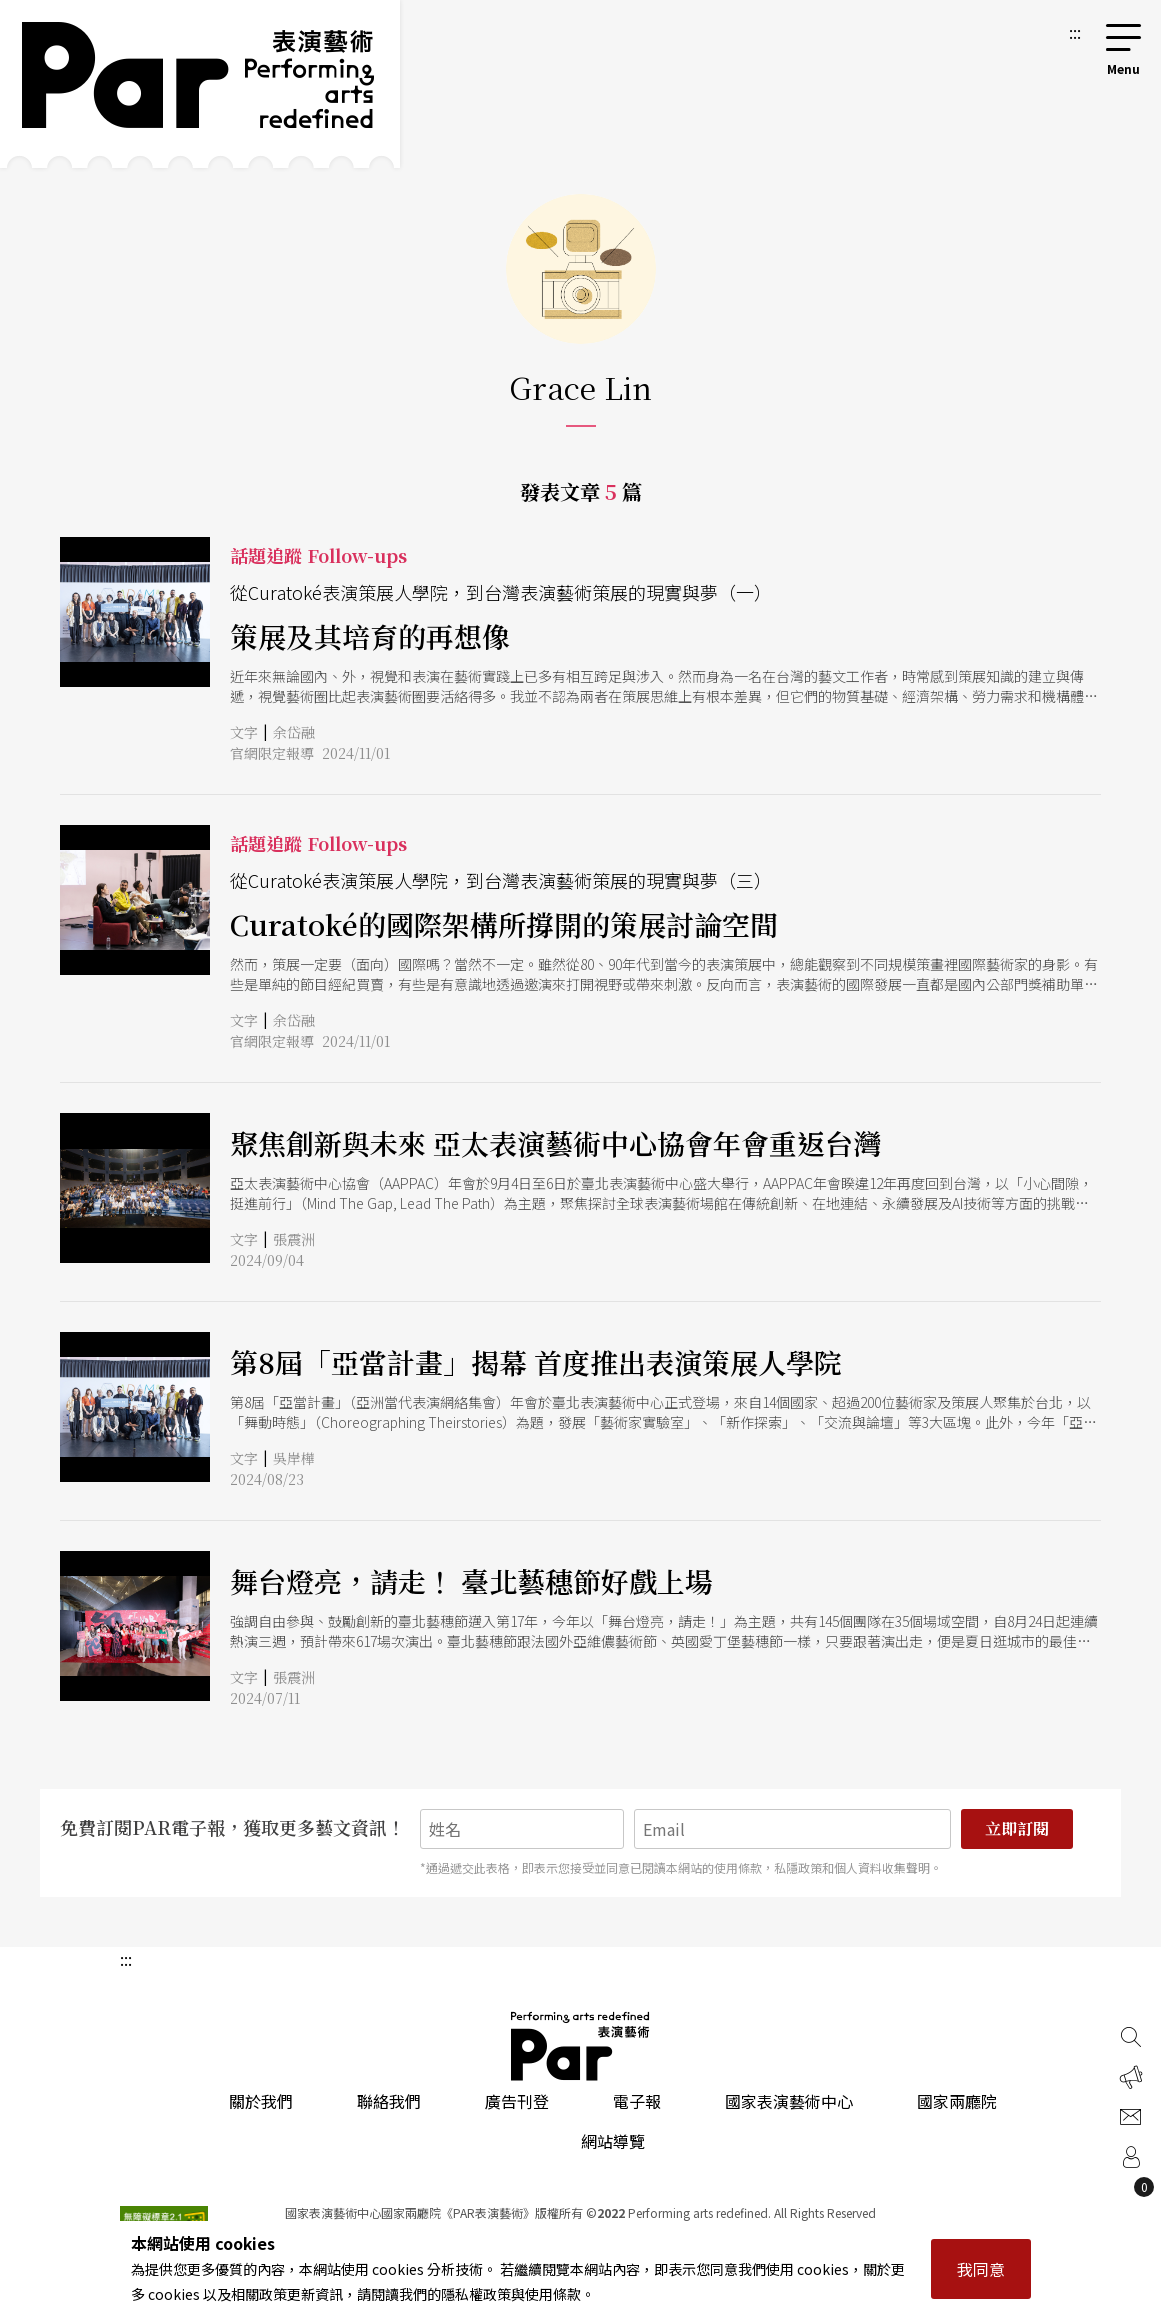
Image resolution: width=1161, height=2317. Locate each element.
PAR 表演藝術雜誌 (581, 2046)
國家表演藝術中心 (789, 2101)
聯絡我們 (389, 2101)
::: (1075, 32)
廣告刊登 (517, 2101)
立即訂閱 (1017, 1828)
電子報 (637, 2101)
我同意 (981, 2269)
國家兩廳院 (957, 2101)
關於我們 (261, 2101)
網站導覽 (613, 2141)
